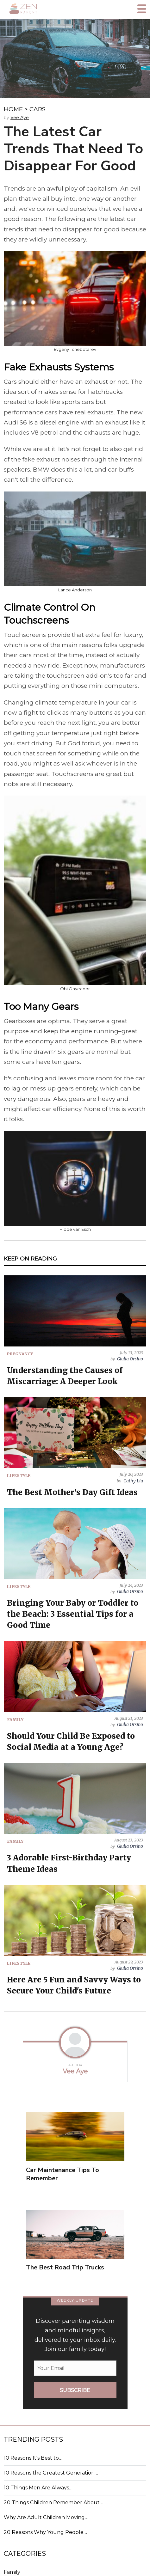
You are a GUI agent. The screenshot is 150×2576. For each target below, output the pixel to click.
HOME (13, 109)
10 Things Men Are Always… (38, 2488)
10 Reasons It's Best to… (33, 2458)
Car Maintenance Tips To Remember (62, 2174)
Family (12, 2572)
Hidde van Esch (75, 1229)
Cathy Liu (133, 1481)
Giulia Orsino (130, 1359)
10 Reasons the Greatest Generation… (51, 2473)
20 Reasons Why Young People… (45, 2532)
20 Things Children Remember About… (53, 2503)
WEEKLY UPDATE (75, 2300)
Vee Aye (19, 117)
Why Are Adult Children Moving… (46, 2517)
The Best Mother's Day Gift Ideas (72, 1492)
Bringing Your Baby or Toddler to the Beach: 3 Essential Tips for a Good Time (72, 1614)
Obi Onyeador (75, 988)
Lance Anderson (75, 589)
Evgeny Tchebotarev (75, 349)
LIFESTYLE (18, 1475)
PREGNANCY (20, 1353)
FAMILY (15, 1719)
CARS (37, 109)
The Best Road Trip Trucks (65, 2267)
